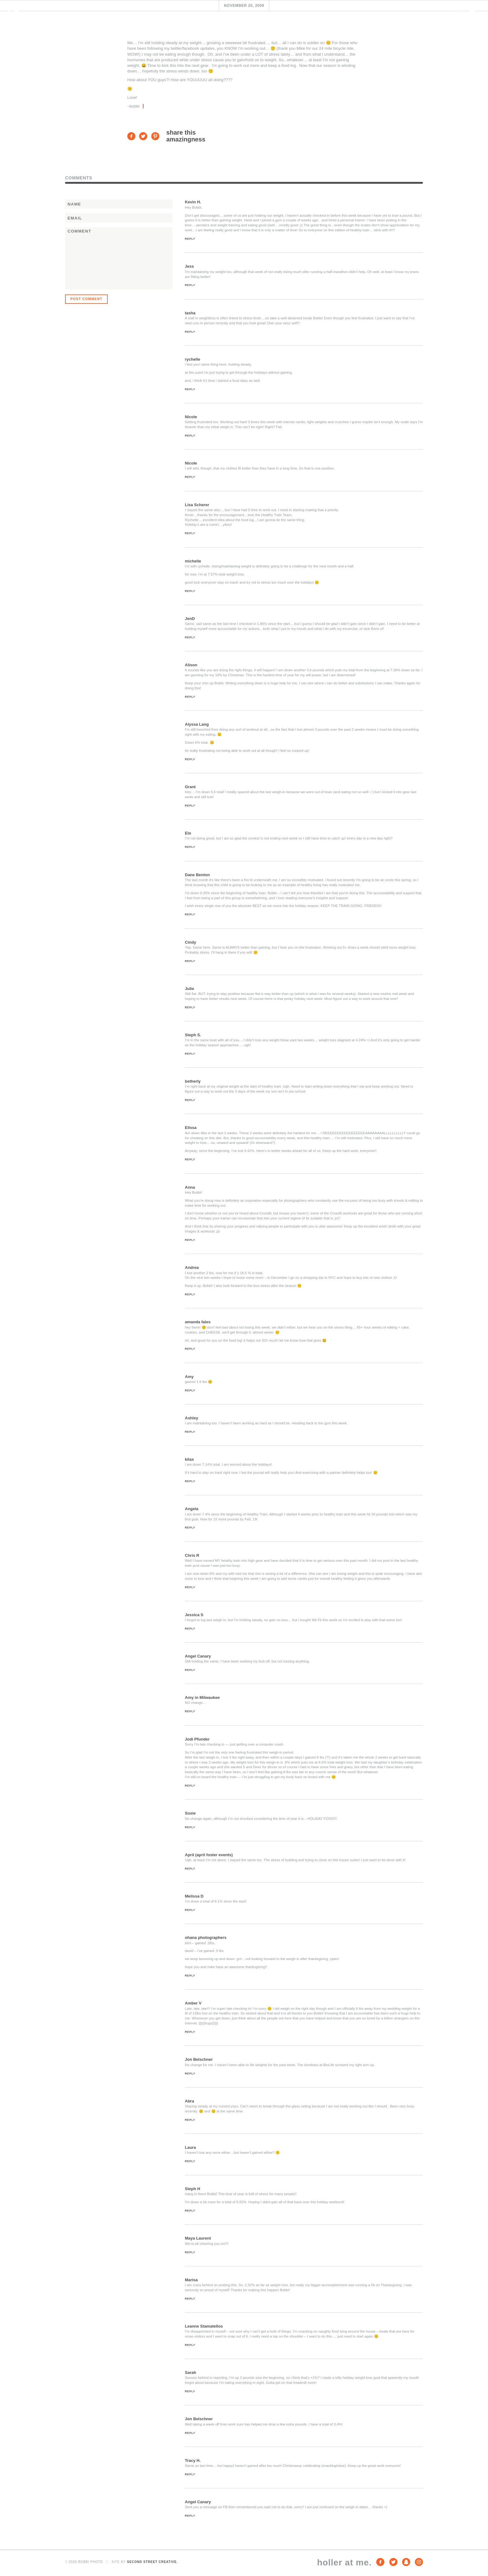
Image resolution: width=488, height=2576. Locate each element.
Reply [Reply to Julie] (190, 1007)
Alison (191, 665)
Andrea (192, 1267)
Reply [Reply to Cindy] (190, 961)
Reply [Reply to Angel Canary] (190, 1670)
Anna (190, 1187)
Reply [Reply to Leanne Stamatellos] (190, 2345)
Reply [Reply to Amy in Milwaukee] (190, 1711)
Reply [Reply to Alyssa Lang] (190, 759)
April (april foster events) (209, 1854)
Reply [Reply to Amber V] (190, 2031)
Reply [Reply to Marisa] (190, 2298)
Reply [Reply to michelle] (190, 591)
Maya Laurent (198, 2238)
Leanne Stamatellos (204, 2326)
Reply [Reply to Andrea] (190, 1294)
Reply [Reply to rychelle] (190, 389)
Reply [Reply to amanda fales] (190, 1348)
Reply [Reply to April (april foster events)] (190, 1868)
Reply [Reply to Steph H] (190, 2210)
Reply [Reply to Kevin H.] (190, 238)
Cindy (190, 942)
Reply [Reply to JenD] (190, 637)
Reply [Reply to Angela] (190, 1527)
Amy (189, 1376)
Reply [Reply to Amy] (190, 1390)
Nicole (191, 416)
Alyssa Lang (197, 724)
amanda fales (197, 1322)
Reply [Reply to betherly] (190, 1100)
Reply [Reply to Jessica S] (190, 1628)
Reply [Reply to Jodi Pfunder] (190, 1785)
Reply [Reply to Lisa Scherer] (190, 533)
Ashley (191, 1418)
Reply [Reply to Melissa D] (190, 1910)
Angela (191, 1508)
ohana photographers (206, 1937)
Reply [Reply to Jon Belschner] (190, 2073)
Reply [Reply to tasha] (190, 331)
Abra (189, 2101)
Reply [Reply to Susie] (190, 1827)
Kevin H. (193, 202)
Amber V (193, 2003)
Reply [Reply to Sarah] (190, 2391)
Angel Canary (198, 1656)
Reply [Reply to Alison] (190, 696)
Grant (190, 786)
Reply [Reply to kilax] (190, 1481)
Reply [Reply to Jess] (190, 285)
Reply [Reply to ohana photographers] (190, 1975)
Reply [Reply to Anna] (190, 1240)
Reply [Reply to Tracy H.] (190, 2474)
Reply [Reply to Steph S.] (190, 1053)
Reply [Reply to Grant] (190, 805)
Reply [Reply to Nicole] (190, 435)
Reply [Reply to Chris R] (190, 1587)
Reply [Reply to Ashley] (190, 1431)
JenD (190, 618)
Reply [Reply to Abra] (190, 2119)
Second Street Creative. (152, 2562)
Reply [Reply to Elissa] (190, 1159)
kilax (189, 1459)
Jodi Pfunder (197, 1739)
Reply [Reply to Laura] (190, 2161)
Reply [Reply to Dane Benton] (190, 914)
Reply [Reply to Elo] (190, 847)
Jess (189, 266)
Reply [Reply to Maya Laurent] (190, 2252)
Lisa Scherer (197, 504)
